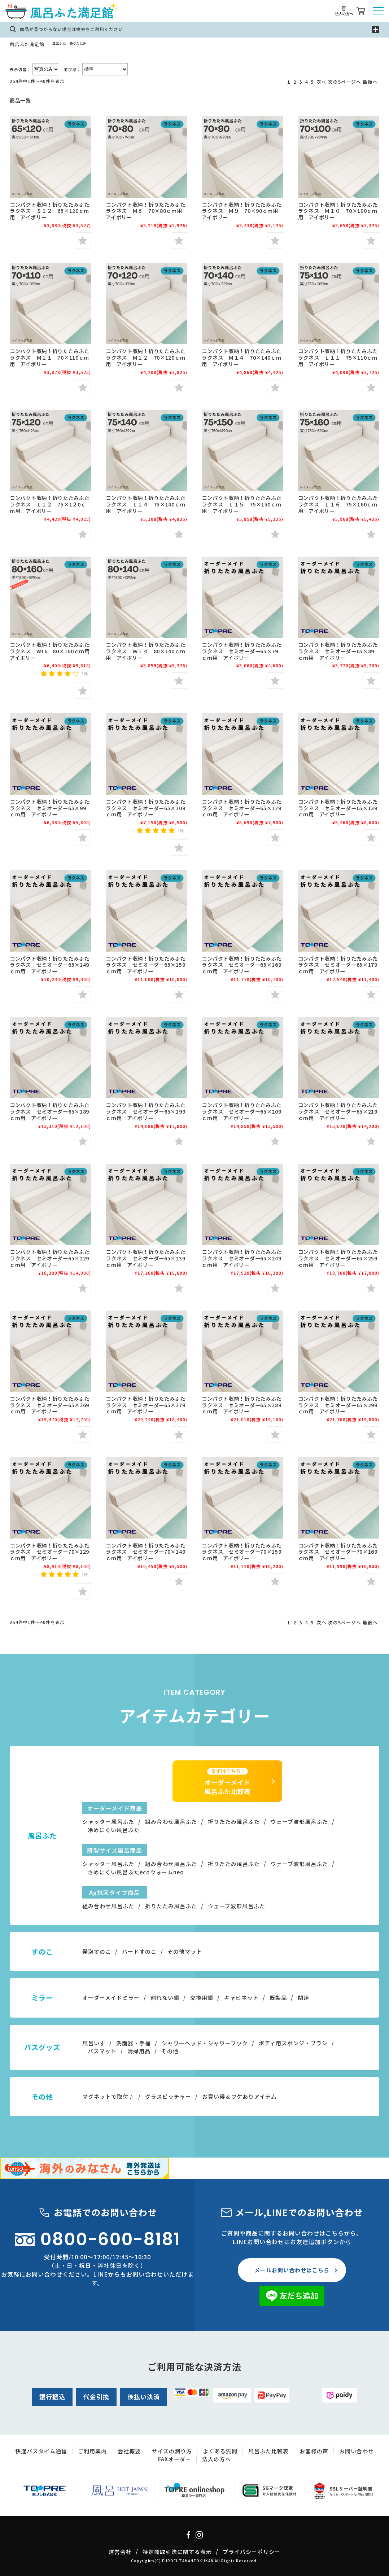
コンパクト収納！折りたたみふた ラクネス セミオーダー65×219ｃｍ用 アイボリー (340, 1111)
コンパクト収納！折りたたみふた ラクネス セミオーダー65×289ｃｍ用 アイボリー (244, 1405)
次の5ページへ (344, 81)
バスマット (102, 2051)
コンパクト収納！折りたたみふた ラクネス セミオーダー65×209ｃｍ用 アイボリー (244, 1111)
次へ (321, 81)
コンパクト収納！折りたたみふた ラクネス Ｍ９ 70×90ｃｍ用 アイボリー (244, 211)
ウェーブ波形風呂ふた (299, 1821)
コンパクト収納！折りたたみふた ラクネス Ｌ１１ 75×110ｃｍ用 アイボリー (340, 357)
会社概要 (129, 2451)
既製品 (278, 1997)
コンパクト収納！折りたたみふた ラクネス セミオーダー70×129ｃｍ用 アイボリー (52, 1551)
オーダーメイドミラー (111, 1997)
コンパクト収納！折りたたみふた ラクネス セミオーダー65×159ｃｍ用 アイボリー (148, 965)
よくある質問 (220, 2451)
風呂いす (93, 2043)
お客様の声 (314, 2451)
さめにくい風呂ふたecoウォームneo (136, 1872)
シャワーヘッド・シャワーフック (205, 2043)
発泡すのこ (96, 1951)
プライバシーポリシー (251, 2551)
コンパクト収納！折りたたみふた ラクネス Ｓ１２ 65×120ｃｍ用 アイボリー (52, 211)
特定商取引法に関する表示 (177, 2551)
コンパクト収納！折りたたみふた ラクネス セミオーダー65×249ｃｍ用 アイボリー (244, 1258)
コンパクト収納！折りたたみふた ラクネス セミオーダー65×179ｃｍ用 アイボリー (340, 965)
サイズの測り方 (172, 2451)
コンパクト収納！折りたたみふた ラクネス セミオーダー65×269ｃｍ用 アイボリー (52, 1405)
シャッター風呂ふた (108, 1821)
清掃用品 (138, 2051)
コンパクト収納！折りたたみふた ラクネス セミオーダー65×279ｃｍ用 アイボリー (148, 1405)
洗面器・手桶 (133, 2043)
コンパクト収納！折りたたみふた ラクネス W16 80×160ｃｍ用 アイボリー (52, 651)
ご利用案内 (92, 2451)
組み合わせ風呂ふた (171, 1821)
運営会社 (120, 2551)
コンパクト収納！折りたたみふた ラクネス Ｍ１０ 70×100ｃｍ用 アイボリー (340, 211)
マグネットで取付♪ (108, 2096)
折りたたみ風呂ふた (234, 1821)
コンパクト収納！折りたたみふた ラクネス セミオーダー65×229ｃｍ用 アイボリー (52, 1258)
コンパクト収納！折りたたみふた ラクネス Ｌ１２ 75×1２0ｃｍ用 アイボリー (52, 504)
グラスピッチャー (168, 2096)
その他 (170, 2051)
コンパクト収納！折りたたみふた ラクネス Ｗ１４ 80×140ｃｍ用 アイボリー (148, 651)
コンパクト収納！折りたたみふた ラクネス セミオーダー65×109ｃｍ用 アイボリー (148, 808)
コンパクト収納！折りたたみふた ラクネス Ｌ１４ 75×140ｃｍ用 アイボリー (148, 504)
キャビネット (241, 1997)
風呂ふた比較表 (268, 2451)
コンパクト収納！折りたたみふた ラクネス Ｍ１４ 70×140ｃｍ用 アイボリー (244, 357)
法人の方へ (216, 2459)
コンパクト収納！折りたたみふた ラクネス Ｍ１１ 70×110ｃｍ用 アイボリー (52, 357)
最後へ (370, 81)
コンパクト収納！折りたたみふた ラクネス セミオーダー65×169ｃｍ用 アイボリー (244, 965)
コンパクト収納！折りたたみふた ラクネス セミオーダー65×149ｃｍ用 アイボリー (52, 965)
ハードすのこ (139, 1951)
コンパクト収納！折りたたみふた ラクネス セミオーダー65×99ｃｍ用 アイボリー (52, 808)
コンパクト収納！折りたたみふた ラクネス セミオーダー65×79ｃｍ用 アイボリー (244, 651)
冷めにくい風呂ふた (114, 1830)
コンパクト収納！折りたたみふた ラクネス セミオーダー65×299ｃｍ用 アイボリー (340, 1405)
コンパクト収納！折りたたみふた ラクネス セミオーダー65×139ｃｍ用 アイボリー (340, 808)
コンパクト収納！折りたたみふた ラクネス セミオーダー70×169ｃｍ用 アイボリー (340, 1551)
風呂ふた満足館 (27, 44)
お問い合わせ (356, 2451)
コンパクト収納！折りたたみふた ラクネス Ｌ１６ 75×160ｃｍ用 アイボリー (340, 504)
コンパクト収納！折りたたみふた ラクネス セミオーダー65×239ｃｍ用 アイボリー (148, 1258)
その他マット (184, 1951)
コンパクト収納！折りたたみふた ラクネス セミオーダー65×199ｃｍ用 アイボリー (148, 1111)
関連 (303, 1997)
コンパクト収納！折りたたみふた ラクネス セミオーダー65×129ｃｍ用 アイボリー (244, 808)
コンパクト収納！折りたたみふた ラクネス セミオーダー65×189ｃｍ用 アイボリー (52, 1111)
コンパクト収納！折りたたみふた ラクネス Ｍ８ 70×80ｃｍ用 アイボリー (148, 211)
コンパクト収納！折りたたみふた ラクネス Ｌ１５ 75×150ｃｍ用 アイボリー (244, 504)
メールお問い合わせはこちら (291, 2270)
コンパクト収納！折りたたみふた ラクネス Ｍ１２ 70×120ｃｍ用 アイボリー (148, 357)
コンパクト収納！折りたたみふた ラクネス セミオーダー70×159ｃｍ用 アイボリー (244, 1551)
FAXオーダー (174, 2459)
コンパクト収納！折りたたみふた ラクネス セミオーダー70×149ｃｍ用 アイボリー (148, 1551)
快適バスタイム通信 (41, 2451)
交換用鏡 (201, 1997)
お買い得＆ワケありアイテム (239, 2096)
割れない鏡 (164, 1997)
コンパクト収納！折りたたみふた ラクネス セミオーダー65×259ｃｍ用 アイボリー (340, 1258)
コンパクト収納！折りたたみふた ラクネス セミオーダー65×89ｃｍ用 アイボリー (340, 651)
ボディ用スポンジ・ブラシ (293, 2043)
